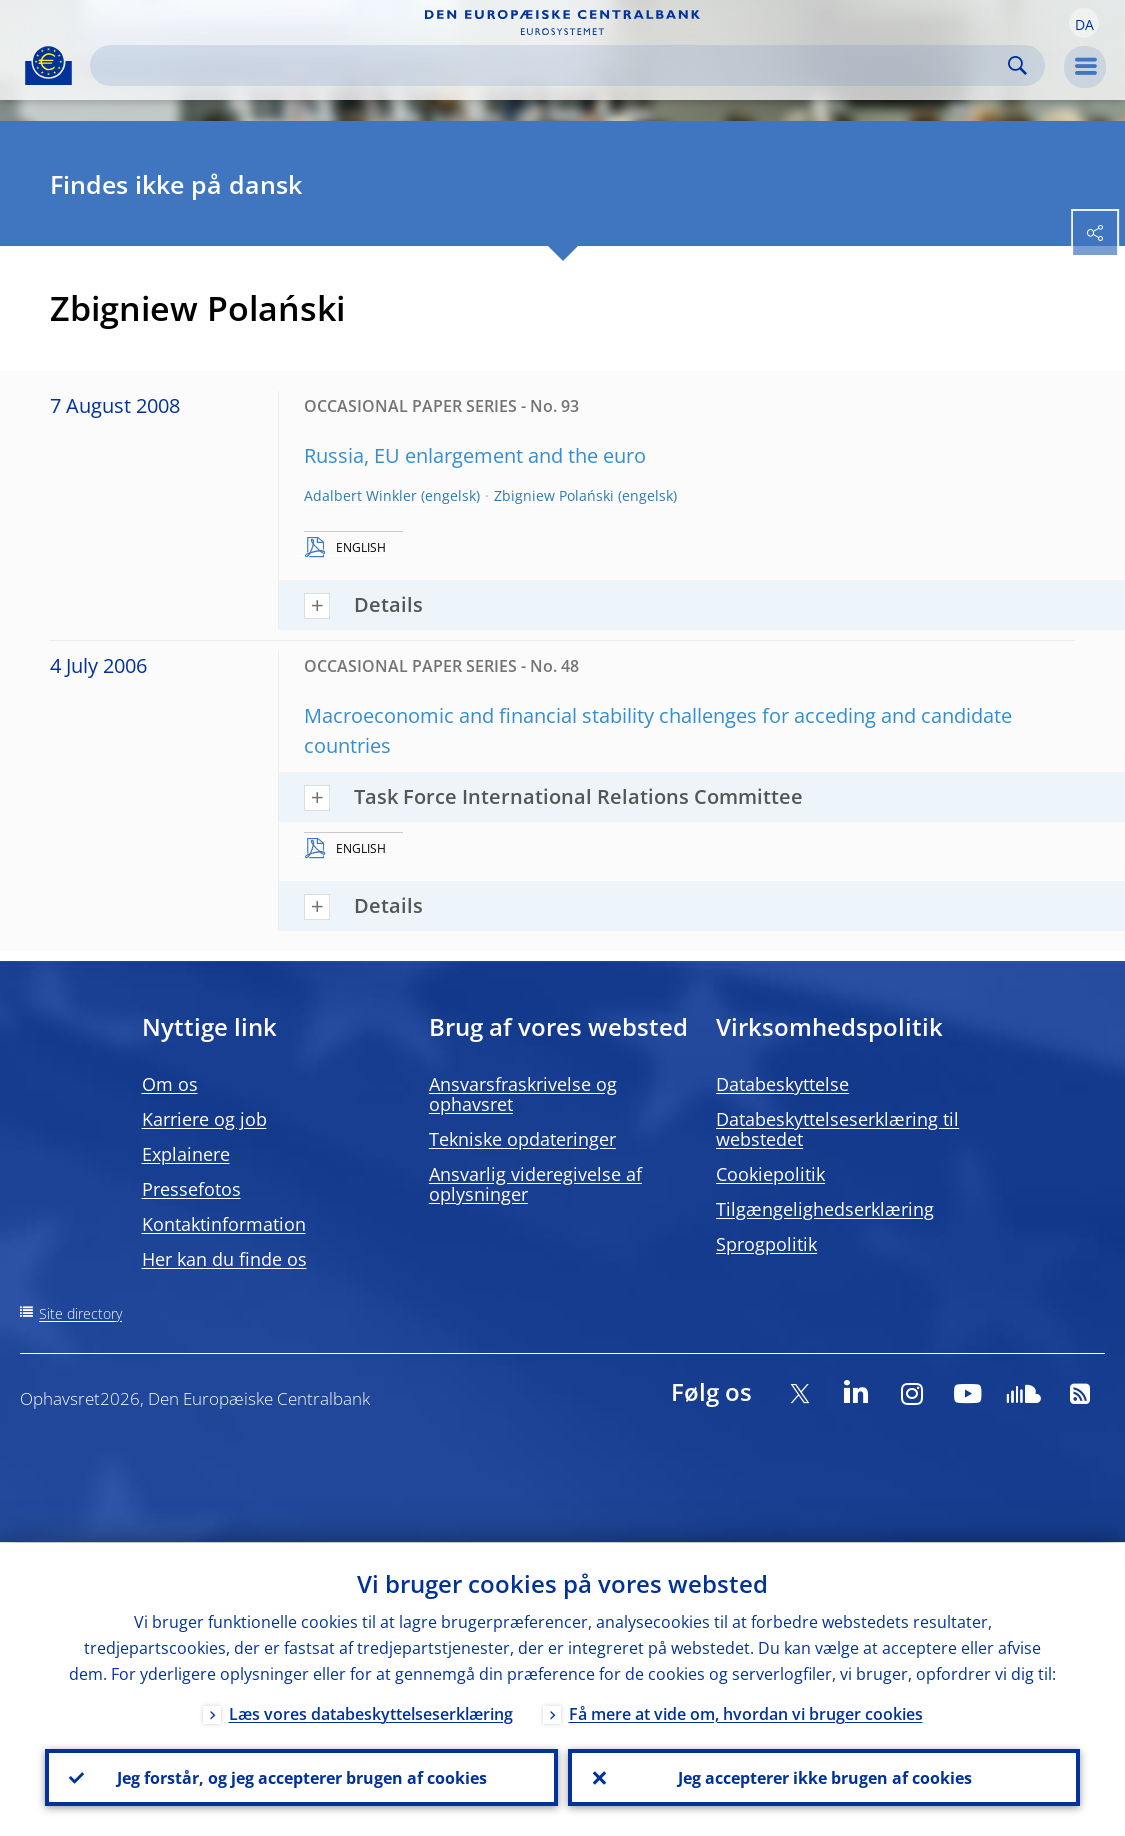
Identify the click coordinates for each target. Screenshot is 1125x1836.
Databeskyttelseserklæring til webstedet (837, 1129)
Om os (170, 1084)
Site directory (80, 1313)
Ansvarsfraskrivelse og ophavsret (523, 1094)
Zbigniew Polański (554, 495)
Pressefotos (191, 1189)
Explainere (186, 1154)
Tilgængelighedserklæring (825, 1209)
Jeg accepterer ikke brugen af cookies (824, 1777)
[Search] (551, 65)
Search (1017, 65)
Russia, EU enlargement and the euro (475, 455)
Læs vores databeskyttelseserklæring (371, 1713)
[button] (1084, 23)
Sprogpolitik (766, 1244)
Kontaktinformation (224, 1224)
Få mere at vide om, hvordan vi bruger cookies (746, 1713)
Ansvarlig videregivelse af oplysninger (535, 1184)
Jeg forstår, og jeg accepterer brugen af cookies (301, 1777)
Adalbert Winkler (360, 495)
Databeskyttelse (782, 1084)
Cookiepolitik (770, 1174)
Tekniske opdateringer (522, 1139)
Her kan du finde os (224, 1259)
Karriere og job (204, 1119)
